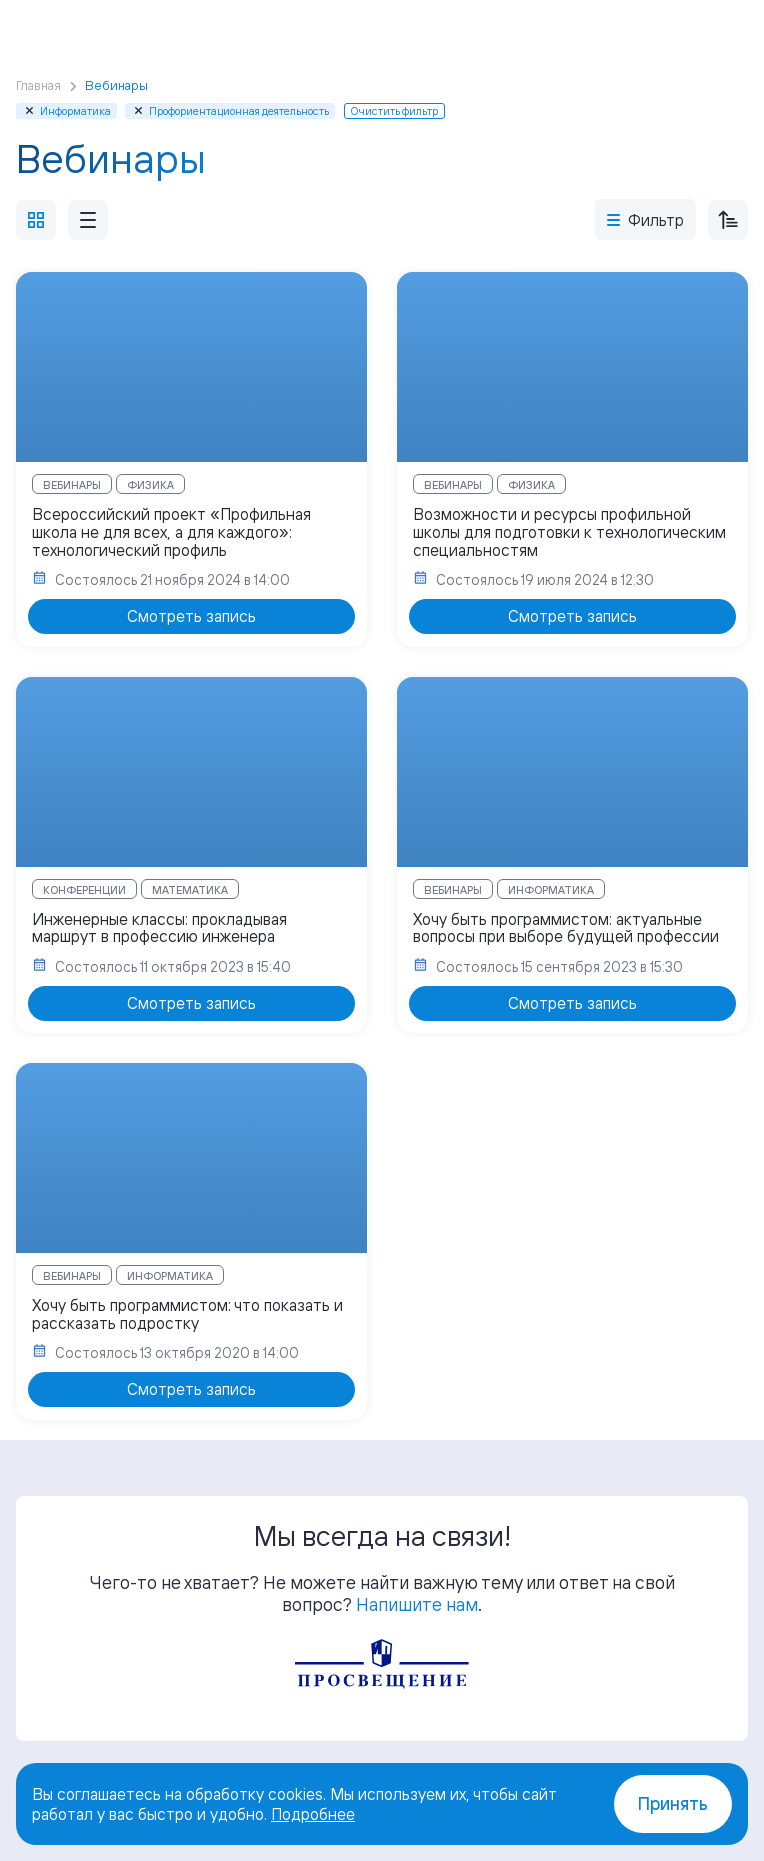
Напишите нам (417, 1604)
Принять (673, 1803)
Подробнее (313, 1814)
